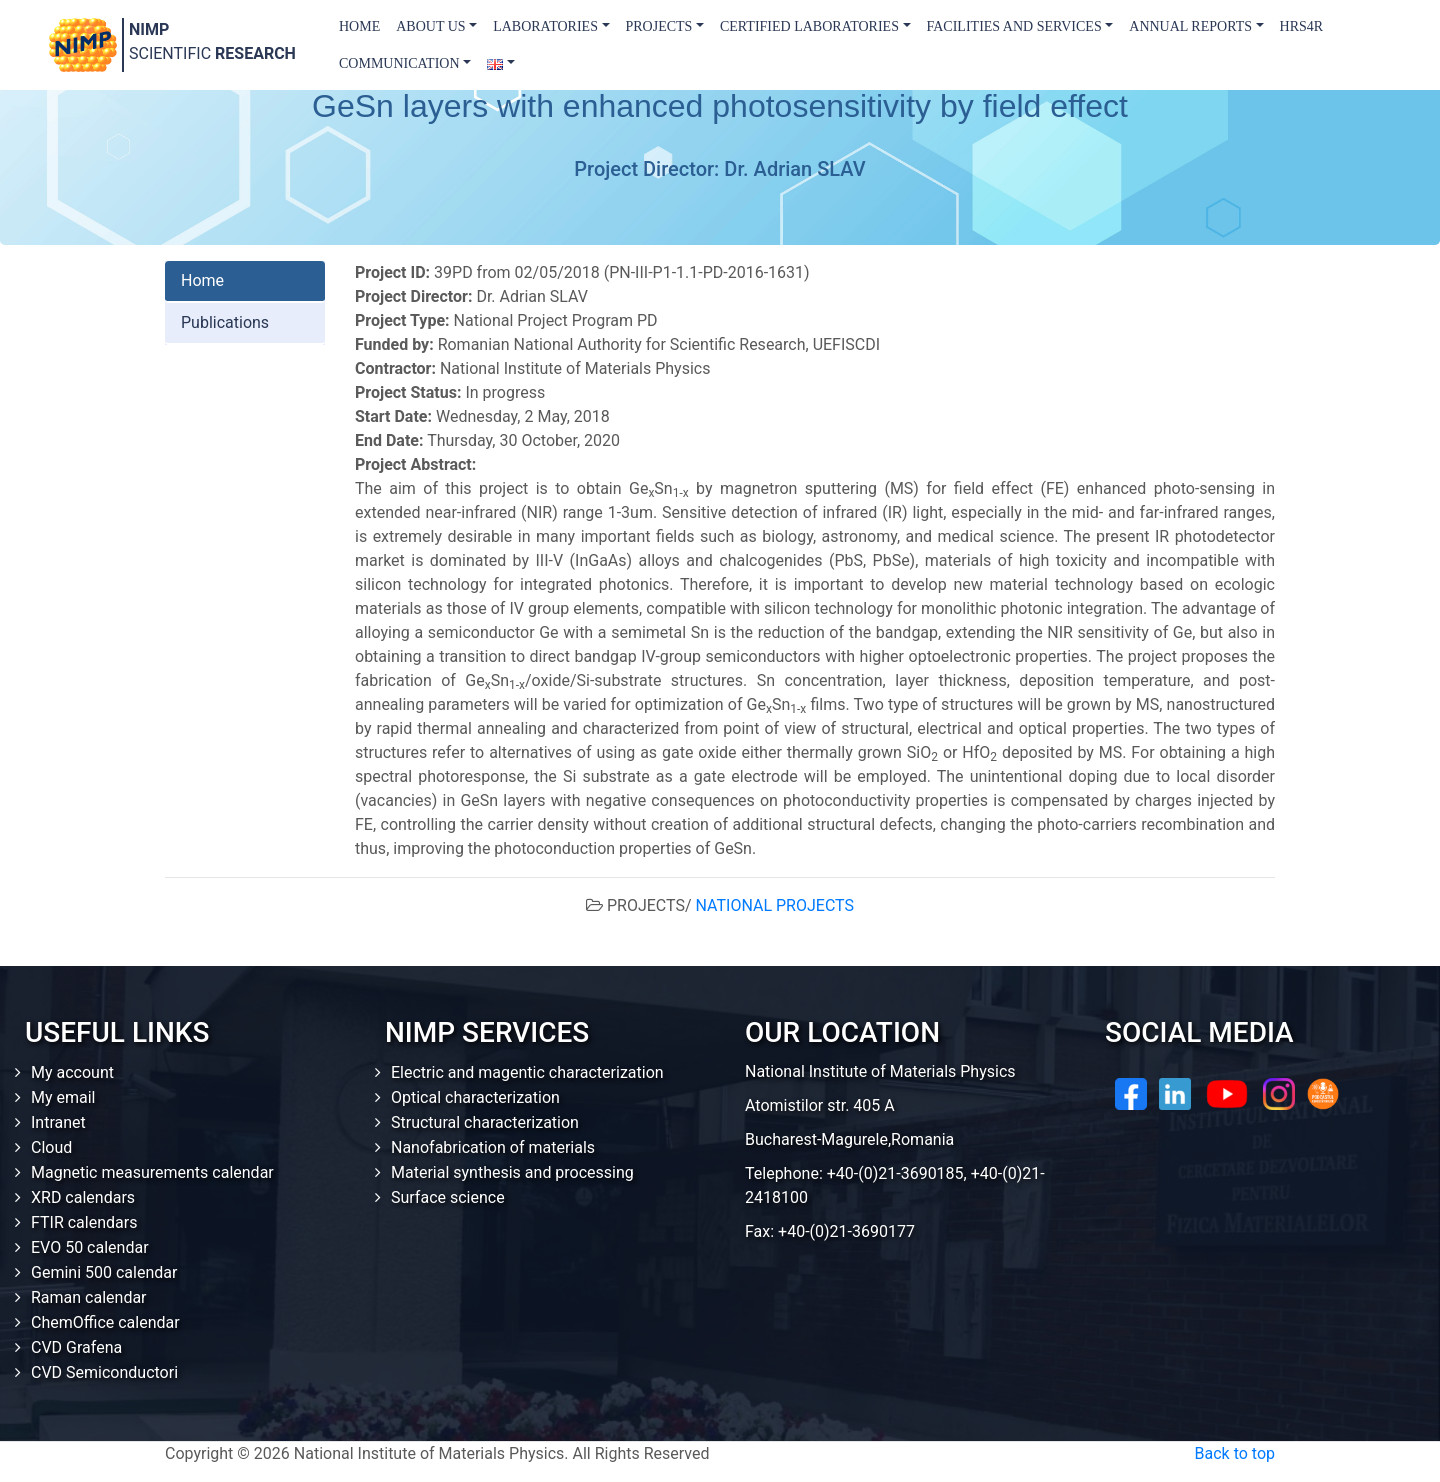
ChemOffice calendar (105, 1322)
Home (359, 26)
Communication (399, 63)
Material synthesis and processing (512, 1172)
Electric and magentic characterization (527, 1072)
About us (430, 26)
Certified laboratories (809, 26)
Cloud (51, 1147)
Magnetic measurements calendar (152, 1172)
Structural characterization (485, 1122)
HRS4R (1302, 26)
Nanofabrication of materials (493, 1147)
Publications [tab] (225, 322)
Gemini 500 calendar (104, 1272)
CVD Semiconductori (104, 1372)
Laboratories (545, 26)
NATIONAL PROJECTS (775, 905)
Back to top (1235, 1453)
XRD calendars (83, 1197)
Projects (659, 26)
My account (72, 1072)
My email (63, 1097)
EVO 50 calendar (90, 1247)
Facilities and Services (1014, 26)
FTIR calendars (84, 1222)
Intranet (58, 1122)
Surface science (448, 1197)
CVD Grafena (76, 1347)
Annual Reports (1190, 26)
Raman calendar (89, 1297)
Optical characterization (475, 1097)
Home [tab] (202, 280)
